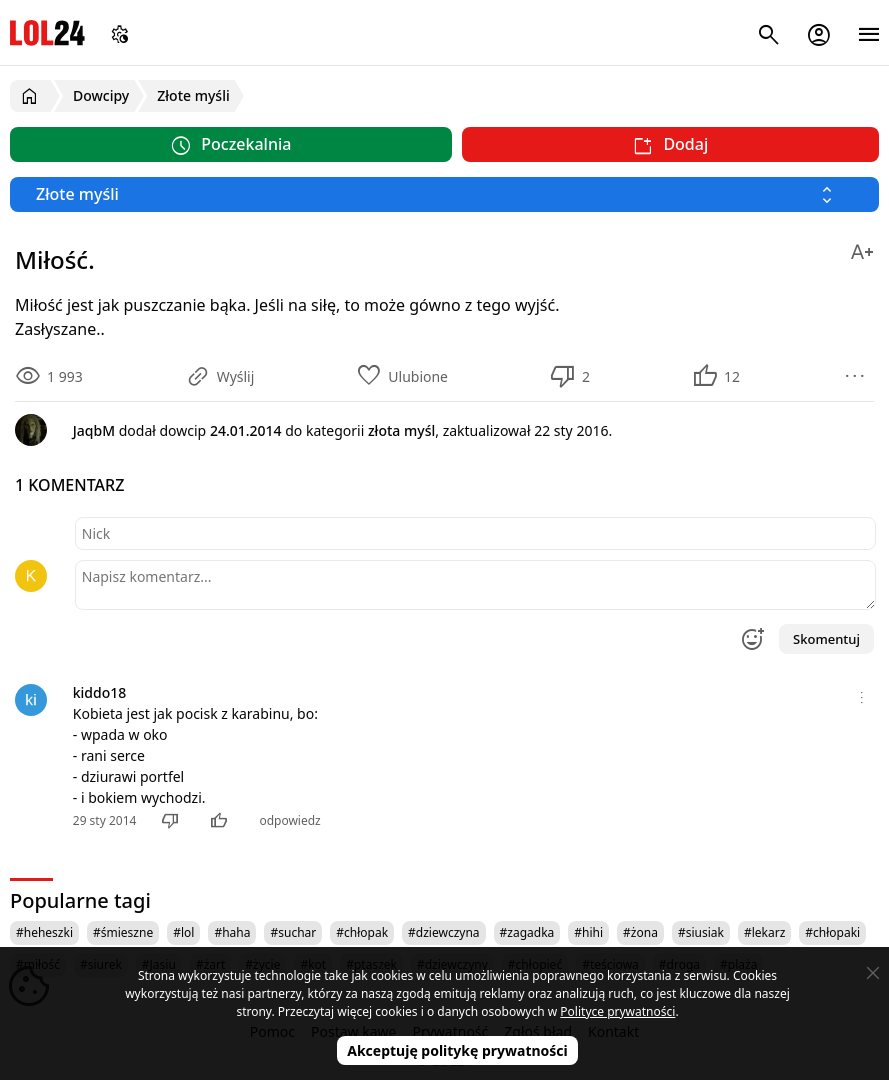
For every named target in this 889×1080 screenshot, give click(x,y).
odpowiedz (289, 820)
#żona (640, 932)
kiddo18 (100, 692)
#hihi (588, 932)
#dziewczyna (444, 932)
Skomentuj (826, 639)
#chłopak (362, 932)
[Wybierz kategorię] (444, 194)
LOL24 (47, 32)
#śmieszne (123, 932)
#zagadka (527, 932)
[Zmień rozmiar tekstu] (862, 248)
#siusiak (701, 932)
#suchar (293, 932)
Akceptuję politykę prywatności (457, 1050)
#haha (232, 932)
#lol (183, 932)
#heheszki (44, 932)
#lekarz (764, 932)
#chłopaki (832, 932)
